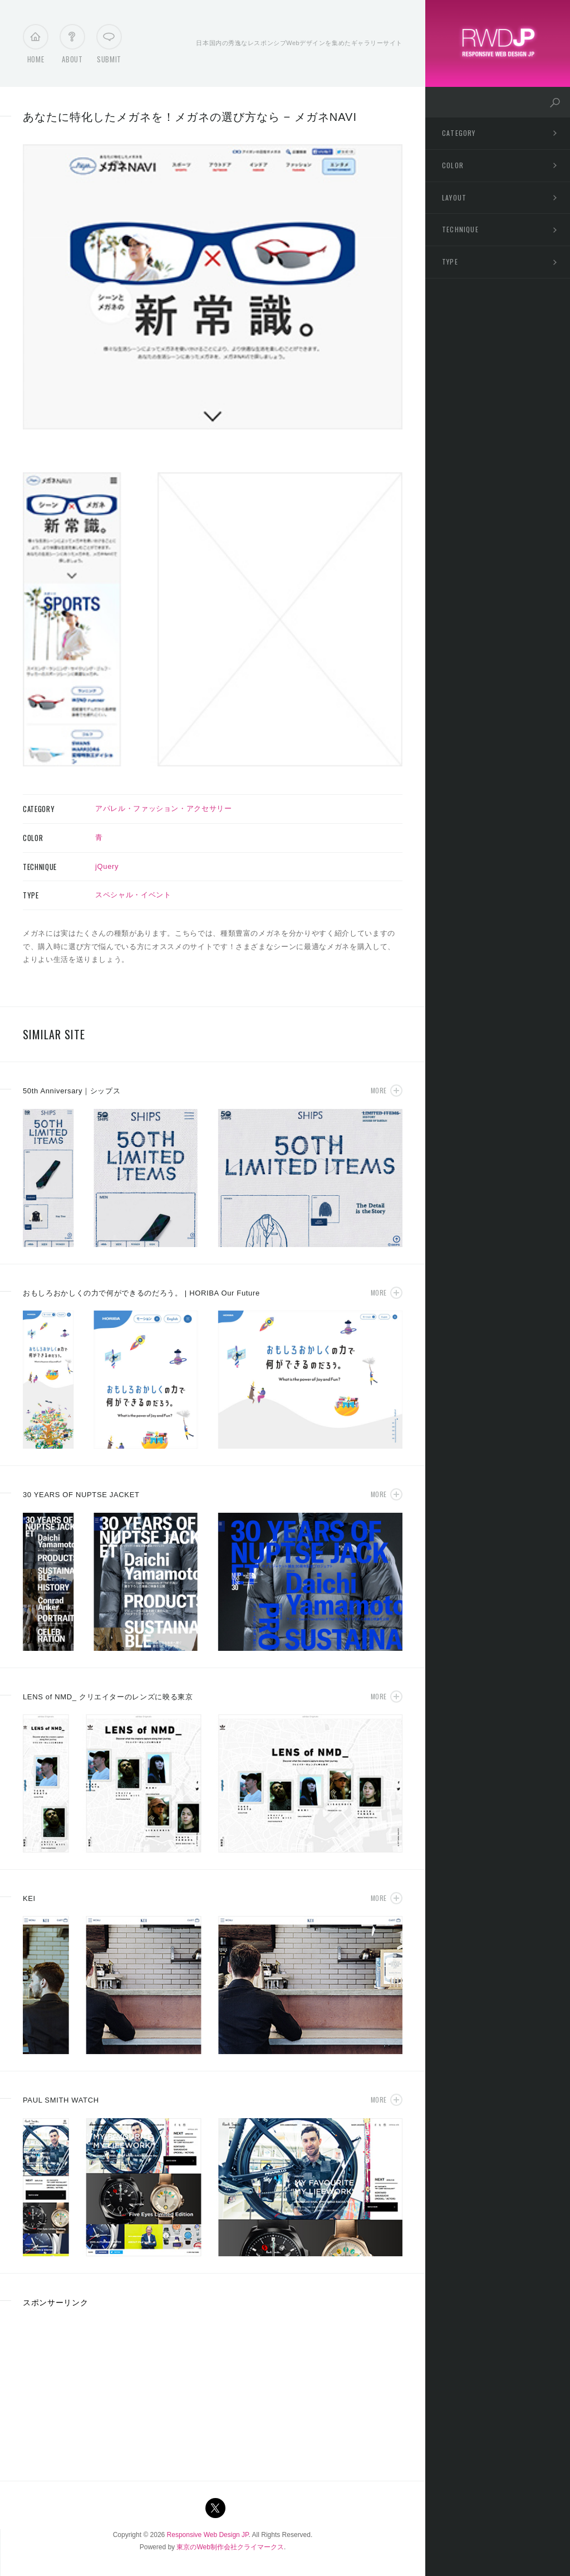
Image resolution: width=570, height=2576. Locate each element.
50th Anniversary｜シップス (71, 1091)
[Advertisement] (106, 2390)
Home (36, 47)
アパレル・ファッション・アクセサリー (163, 808)
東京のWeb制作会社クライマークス (229, 2547)
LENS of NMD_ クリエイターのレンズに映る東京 (108, 1697)
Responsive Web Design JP (208, 2535)
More (379, 1090)
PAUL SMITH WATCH (61, 2100)
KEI (29, 1898)
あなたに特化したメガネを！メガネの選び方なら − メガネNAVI (190, 117)
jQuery (107, 866)
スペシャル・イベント (133, 895)
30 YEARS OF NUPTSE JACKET (81, 1494)
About (72, 47)
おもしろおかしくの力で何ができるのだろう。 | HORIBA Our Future (141, 1293)
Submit (109, 47)
